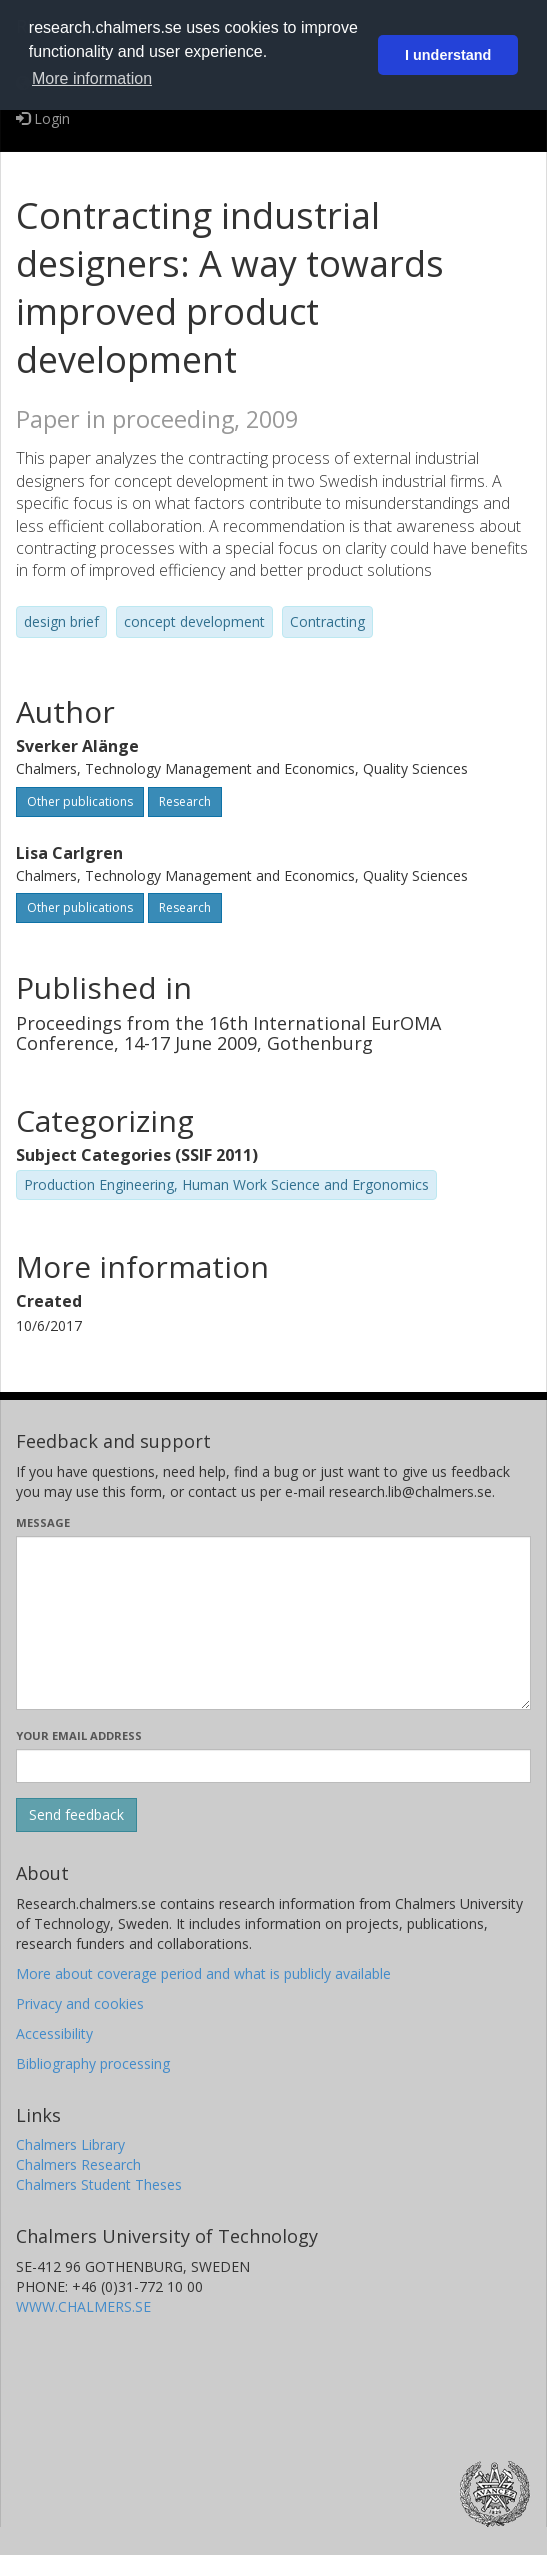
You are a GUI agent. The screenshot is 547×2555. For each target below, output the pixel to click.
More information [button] (92, 78)
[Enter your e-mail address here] (273, 1766)
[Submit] (76, 1815)
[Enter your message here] (273, 1623)
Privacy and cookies (80, 2003)
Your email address (79, 1735)
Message (43, 1522)
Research (185, 801)
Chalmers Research (78, 2164)
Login (43, 118)
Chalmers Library (70, 2144)
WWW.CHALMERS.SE (83, 2306)
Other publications (80, 801)
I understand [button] (448, 55)
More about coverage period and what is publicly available (203, 1973)
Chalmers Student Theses (99, 2184)
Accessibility (54, 2033)
